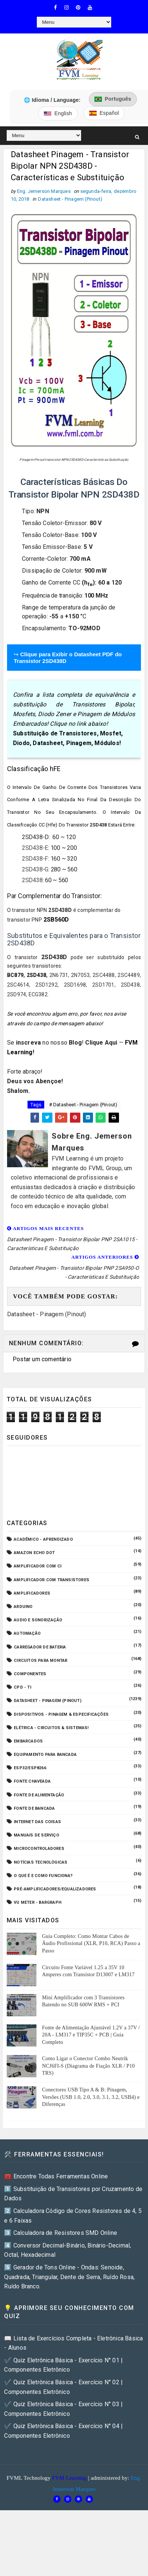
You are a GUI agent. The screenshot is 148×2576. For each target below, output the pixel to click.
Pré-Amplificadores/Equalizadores (55, 1889)
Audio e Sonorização (38, 1620)
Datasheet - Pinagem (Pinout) (70, 199)
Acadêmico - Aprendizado (43, 1539)
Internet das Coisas (37, 1821)
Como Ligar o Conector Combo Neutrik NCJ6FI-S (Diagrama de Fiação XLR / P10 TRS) (88, 2066)
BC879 (15, 975)
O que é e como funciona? (43, 1875)
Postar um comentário (42, 1359)
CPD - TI (22, 1687)
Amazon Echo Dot (34, 1552)
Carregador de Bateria (40, 1647)
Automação (27, 1633)
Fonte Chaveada (32, 1781)
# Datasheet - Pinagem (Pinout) (83, 1104)
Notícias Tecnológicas (40, 1862)
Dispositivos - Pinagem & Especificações (61, 1714)
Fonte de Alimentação (39, 1795)
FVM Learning (69, 2478)
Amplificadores (32, 1593)
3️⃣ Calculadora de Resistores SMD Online (60, 2232)
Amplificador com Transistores (51, 1579)
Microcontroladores (39, 1848)
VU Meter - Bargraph (37, 1902)
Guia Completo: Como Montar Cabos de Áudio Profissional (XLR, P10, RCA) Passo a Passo (91, 1943)
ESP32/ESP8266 (30, 1768)
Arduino (23, 1606)
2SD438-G (35, 869)
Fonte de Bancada (34, 1808)
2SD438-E (35, 847)
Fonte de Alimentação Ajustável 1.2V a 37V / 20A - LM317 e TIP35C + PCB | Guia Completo (91, 2035)
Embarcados (28, 1741)
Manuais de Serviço (36, 1835)
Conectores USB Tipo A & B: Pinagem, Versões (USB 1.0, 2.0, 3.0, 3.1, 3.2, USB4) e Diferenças (91, 2097)
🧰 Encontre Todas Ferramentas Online (56, 2176)
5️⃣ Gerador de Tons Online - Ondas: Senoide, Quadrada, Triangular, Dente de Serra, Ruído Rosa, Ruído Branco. (69, 2277)
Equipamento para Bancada (45, 1754)
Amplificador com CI (37, 1566)
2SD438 (32, 880)
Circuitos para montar (40, 1660)
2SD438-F (35, 858)
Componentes (30, 1674)
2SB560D (56, 919)
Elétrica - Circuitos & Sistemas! (51, 1727)
